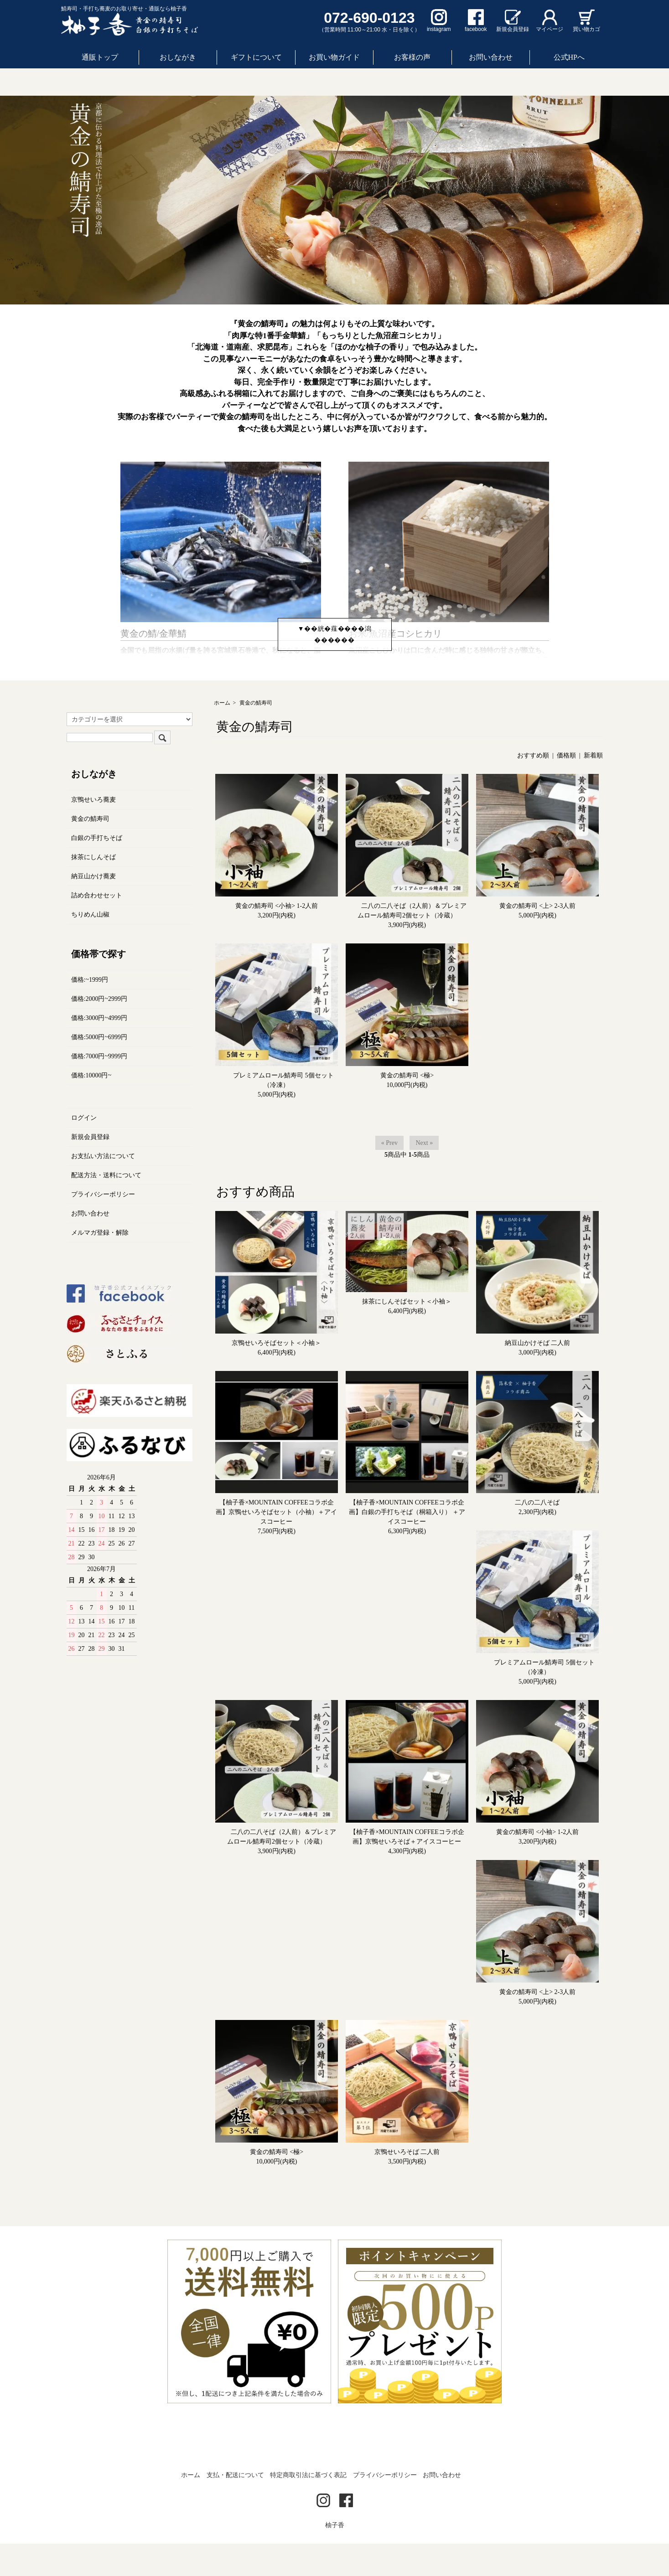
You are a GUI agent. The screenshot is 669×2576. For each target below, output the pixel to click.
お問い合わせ (491, 57)
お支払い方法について (103, 1188)
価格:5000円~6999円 (99, 1069)
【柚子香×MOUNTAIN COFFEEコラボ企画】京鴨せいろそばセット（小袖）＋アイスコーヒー (276, 1544)
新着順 (593, 787)
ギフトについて (256, 57)
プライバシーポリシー (103, 1226)
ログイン (84, 1149)
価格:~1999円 (89, 1011)
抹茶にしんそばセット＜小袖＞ (406, 1333)
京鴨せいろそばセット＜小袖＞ (276, 1375)
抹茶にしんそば (93, 889)
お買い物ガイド (334, 57)
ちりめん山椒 (90, 946)
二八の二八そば (537, 1534)
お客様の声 (412, 57)
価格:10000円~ (91, 1107)
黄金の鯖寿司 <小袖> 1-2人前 (276, 938)
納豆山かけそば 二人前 (537, 1375)
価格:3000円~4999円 (99, 1049)
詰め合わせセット (96, 927)
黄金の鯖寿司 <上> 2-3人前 (537, 938)
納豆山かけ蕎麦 (93, 908)
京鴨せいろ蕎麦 (93, 831)
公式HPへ (569, 57)
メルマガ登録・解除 (100, 1264)
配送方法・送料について (106, 1207)
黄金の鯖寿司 (255, 735)
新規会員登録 (90, 1168)
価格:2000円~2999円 (99, 1030)
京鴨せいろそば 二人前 (407, 2184)
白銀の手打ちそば (96, 869)
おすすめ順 (533, 787)
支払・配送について (235, 2507)
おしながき (178, 57)
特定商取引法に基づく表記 (308, 2507)
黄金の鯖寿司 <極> (407, 1107)
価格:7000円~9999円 (99, 1088)
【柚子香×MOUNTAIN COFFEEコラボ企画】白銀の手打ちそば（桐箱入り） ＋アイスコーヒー (407, 1544)
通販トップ (100, 57)
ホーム (222, 735)
